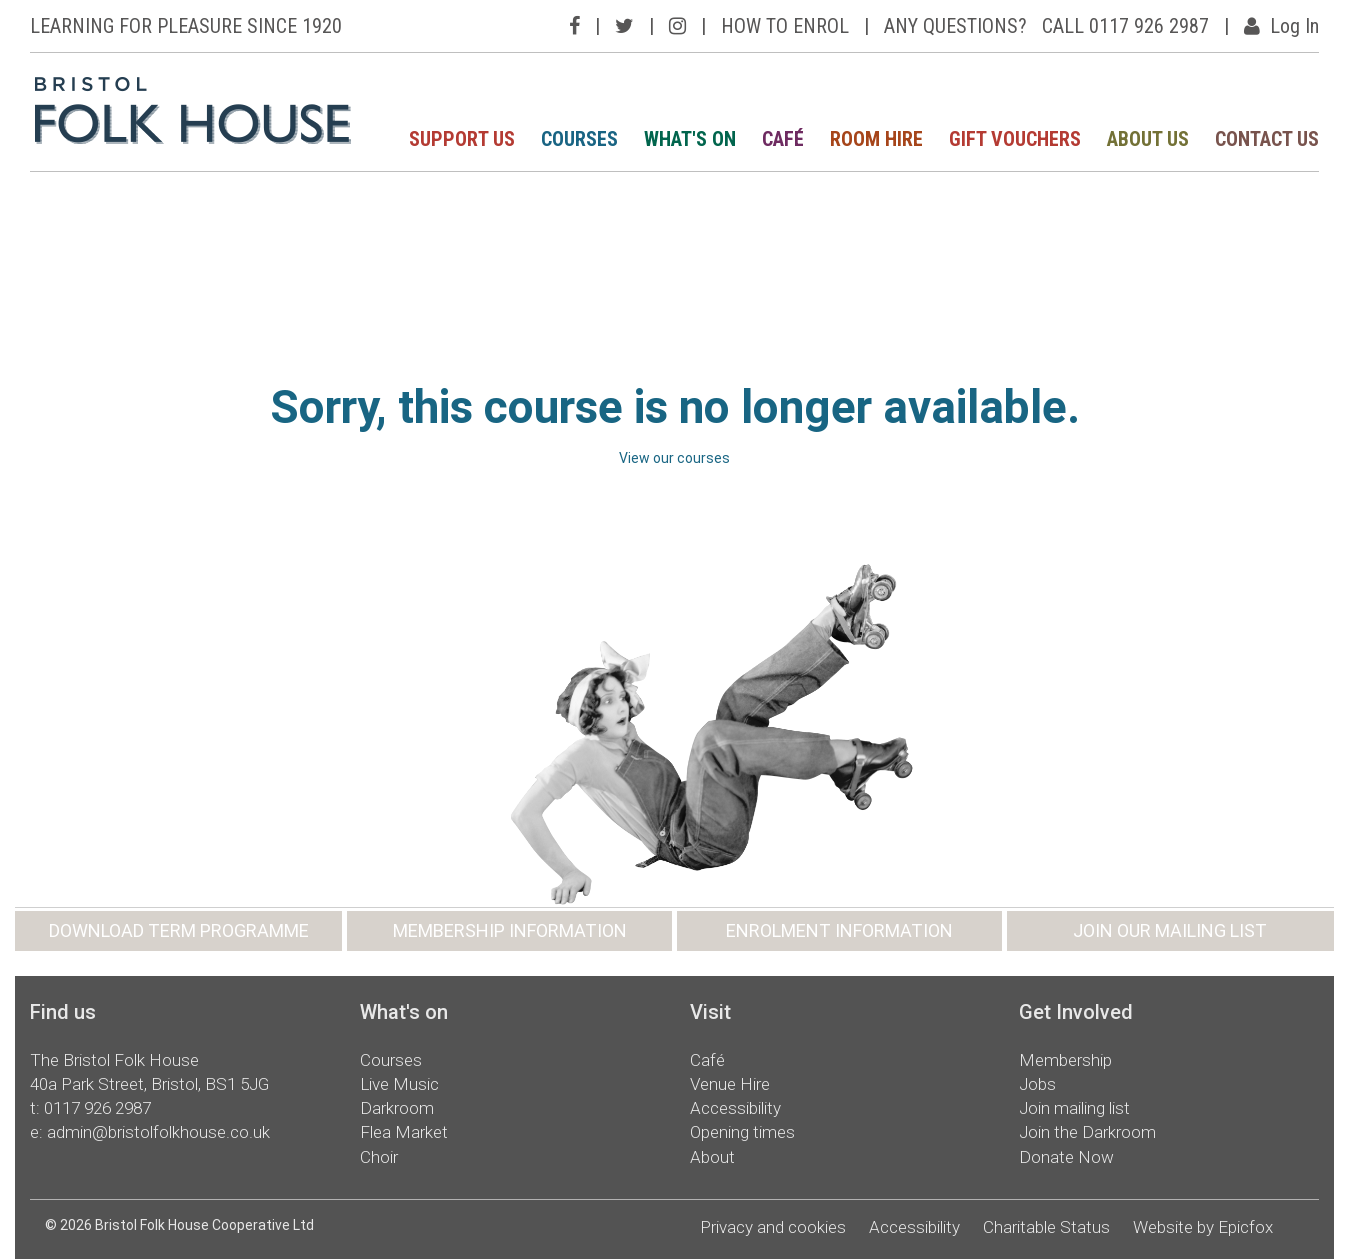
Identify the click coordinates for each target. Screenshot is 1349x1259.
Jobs (1037, 1084)
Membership (1065, 1060)
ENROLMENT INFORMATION (839, 930)
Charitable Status (1046, 1227)
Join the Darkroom (1087, 1132)
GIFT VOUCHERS (1015, 139)
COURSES (579, 139)
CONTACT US (1267, 139)
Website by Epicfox (1203, 1227)
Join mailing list (1074, 1108)
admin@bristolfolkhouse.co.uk (158, 1132)
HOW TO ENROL (785, 26)
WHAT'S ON (690, 139)
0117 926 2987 (97, 1108)
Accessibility (735, 1108)
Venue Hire (730, 1084)
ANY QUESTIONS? (955, 26)
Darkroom (397, 1108)
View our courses (674, 458)
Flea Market (404, 1132)
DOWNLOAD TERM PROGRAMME (179, 930)
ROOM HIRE (876, 139)
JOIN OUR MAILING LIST (1170, 930)
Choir (379, 1157)
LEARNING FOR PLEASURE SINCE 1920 (186, 26)
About (712, 1157)
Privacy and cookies (773, 1227)
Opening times (742, 1132)
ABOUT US (1148, 139)
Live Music (399, 1084)
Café (707, 1060)
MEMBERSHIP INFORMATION (510, 930)
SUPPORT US (462, 139)
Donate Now (1066, 1157)
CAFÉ (783, 139)
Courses (391, 1060)
